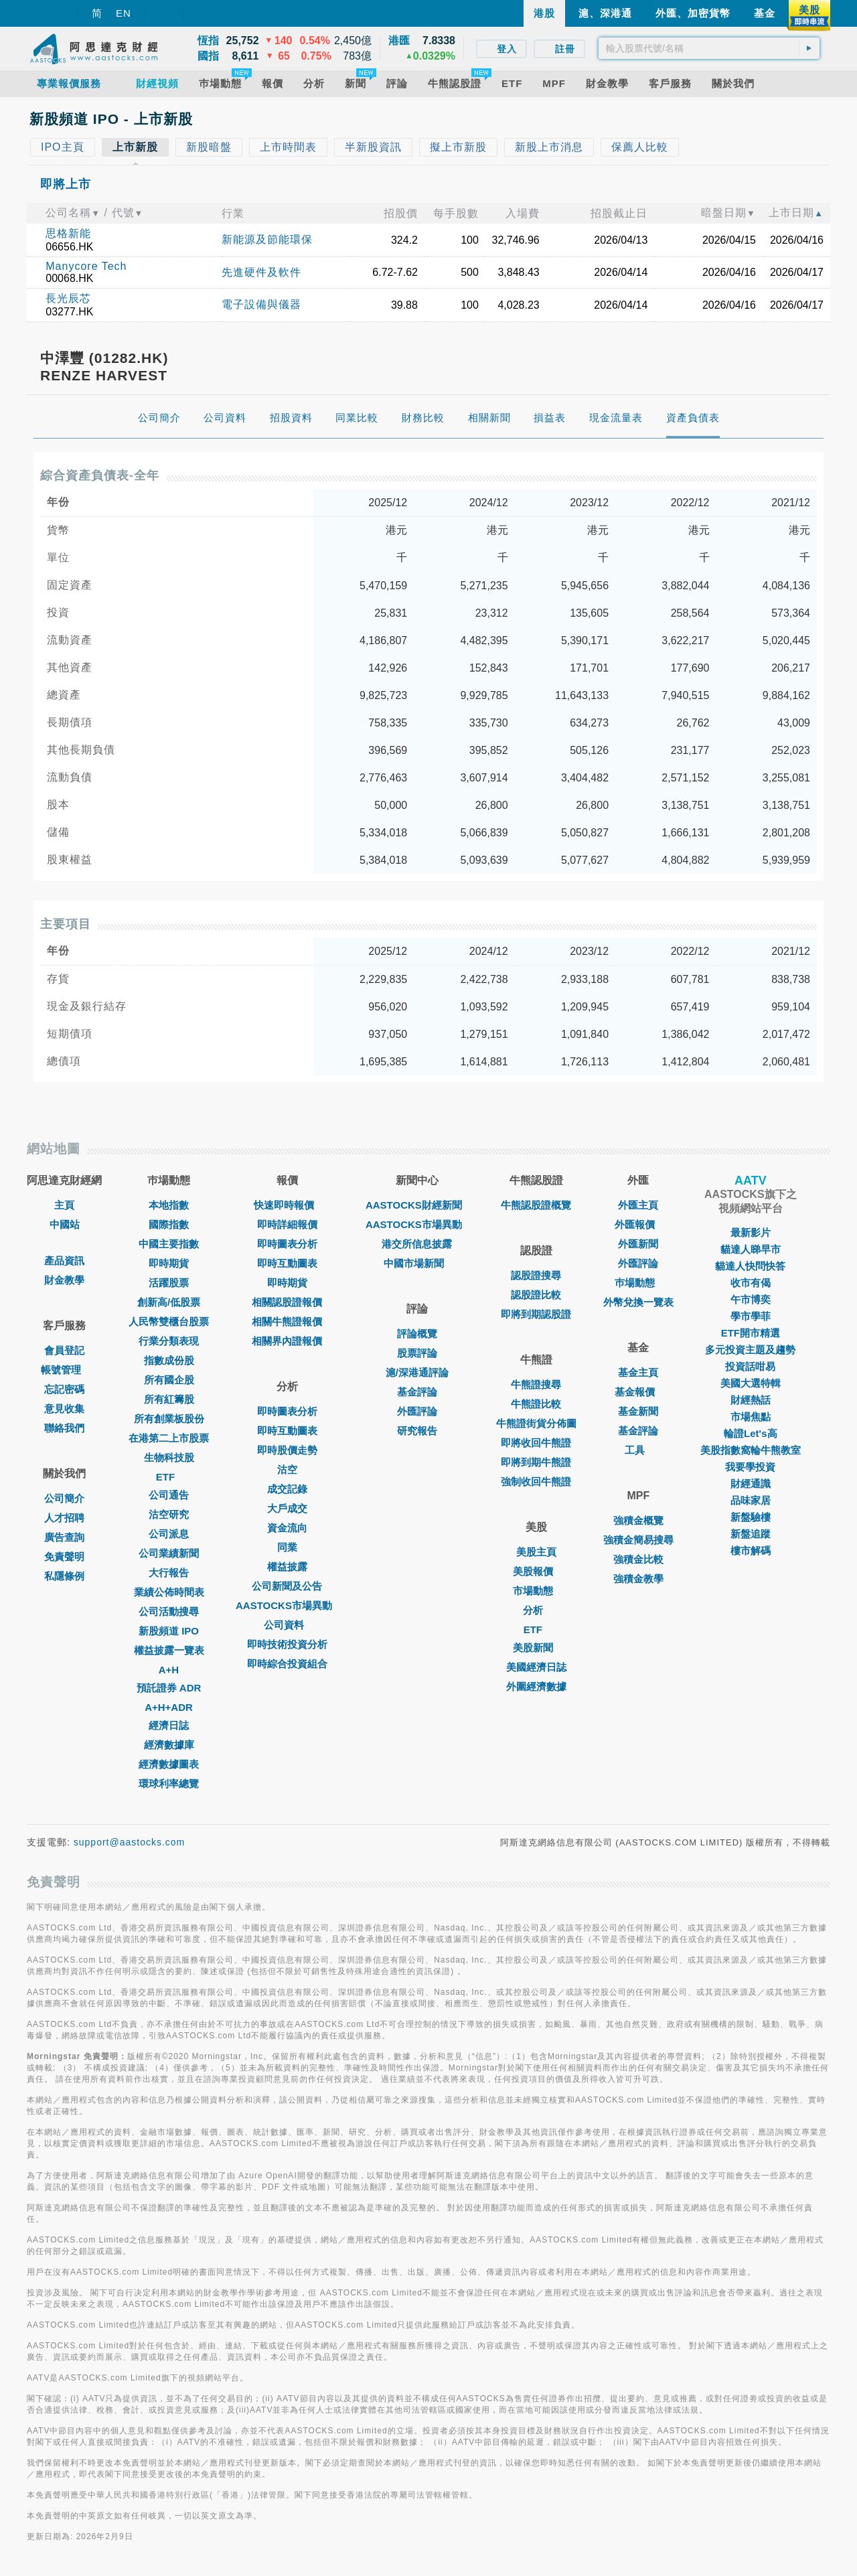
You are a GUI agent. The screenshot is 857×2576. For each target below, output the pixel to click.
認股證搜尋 (536, 1275)
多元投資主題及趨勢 (750, 1349)
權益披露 (287, 1566)
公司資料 (287, 1625)
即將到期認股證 (536, 1314)
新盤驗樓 (750, 1517)
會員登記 (64, 1350)
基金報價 (638, 1391)
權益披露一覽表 (169, 1650)
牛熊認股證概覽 (536, 1205)
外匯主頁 (638, 1205)
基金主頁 (638, 1372)
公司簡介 (64, 1498)
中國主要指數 (169, 1243)
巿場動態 (638, 1282)
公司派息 (169, 1533)
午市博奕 (750, 1299)
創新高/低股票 (168, 1302)
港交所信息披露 (417, 1243)
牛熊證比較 (536, 1404)
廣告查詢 (64, 1537)
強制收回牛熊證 (536, 1481)
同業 (287, 1547)
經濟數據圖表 (169, 1764)
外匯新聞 (638, 1243)
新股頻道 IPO (169, 1631)
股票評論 (417, 1353)
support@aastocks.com (129, 1842)
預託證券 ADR (169, 1687)
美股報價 (536, 1571)
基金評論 (417, 1391)
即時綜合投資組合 (287, 1663)
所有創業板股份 (169, 1418)
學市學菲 (750, 1316)
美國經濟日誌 (536, 1667)
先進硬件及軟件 (261, 272)
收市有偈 (750, 1282)
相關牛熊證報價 (287, 1321)
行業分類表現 (169, 1341)
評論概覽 (417, 1333)
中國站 (65, 1224)
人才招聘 (64, 1517)
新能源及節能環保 (267, 239)
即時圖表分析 (287, 1243)
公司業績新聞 (169, 1553)
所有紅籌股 (169, 1399)
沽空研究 (169, 1514)
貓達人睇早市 (750, 1249)
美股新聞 (536, 1647)
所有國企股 (169, 1379)
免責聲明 (64, 1556)
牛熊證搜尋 (536, 1384)
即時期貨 (169, 1263)
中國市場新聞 (417, 1263)
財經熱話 (750, 1400)
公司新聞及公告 (287, 1586)
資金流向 (287, 1527)
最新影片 (750, 1232)
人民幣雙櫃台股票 (169, 1321)
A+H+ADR (169, 1707)
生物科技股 (169, 1457)
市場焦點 (750, 1416)
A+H (169, 1669)
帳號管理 (64, 1369)
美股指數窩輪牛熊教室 (750, 1450)
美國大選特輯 (750, 1383)
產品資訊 (64, 1260)
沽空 (287, 1469)
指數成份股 (169, 1360)
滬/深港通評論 (417, 1372)
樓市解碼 (750, 1550)
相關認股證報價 (287, 1302)
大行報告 (169, 1572)
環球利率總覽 (169, 1783)
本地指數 (169, 1205)
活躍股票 (169, 1282)
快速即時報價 (287, 1205)
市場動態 (536, 1590)
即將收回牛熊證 (536, 1442)
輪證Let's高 (750, 1433)
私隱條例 (64, 1576)
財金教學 (64, 1280)
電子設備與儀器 (261, 304)
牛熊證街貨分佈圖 (536, 1423)
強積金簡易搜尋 (638, 1539)
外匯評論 (417, 1411)
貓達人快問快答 (750, 1266)
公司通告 (169, 1495)
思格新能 (68, 233)
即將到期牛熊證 (536, 1462)
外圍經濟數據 (536, 1686)
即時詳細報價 (287, 1224)
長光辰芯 (68, 298)
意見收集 (64, 1408)
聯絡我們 (64, 1428)
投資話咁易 (750, 1366)
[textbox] (709, 48)
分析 (536, 1610)
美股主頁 (536, 1552)
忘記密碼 (64, 1389)
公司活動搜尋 (169, 1611)
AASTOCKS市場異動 (287, 1605)
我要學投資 (750, 1466)
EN (123, 13)
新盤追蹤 (750, 1533)
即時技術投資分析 (287, 1644)
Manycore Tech (86, 266)
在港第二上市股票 (169, 1438)
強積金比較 (638, 1559)
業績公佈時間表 (169, 1592)
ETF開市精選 (750, 1333)
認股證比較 (536, 1294)
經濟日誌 (169, 1725)
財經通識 (750, 1483)
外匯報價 (638, 1224)
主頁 (64, 1205)
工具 (638, 1450)
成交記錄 (287, 1489)
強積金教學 (638, 1578)
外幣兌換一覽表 (638, 1302)
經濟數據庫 (169, 1744)
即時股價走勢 (287, 1450)
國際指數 (169, 1224)
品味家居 (750, 1500)
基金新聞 (638, 1411)
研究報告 (417, 1430)
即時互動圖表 (287, 1263)
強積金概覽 (638, 1520)
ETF (168, 1477)
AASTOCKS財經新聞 (417, 1205)
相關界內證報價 (287, 1341)
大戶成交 (287, 1508)
